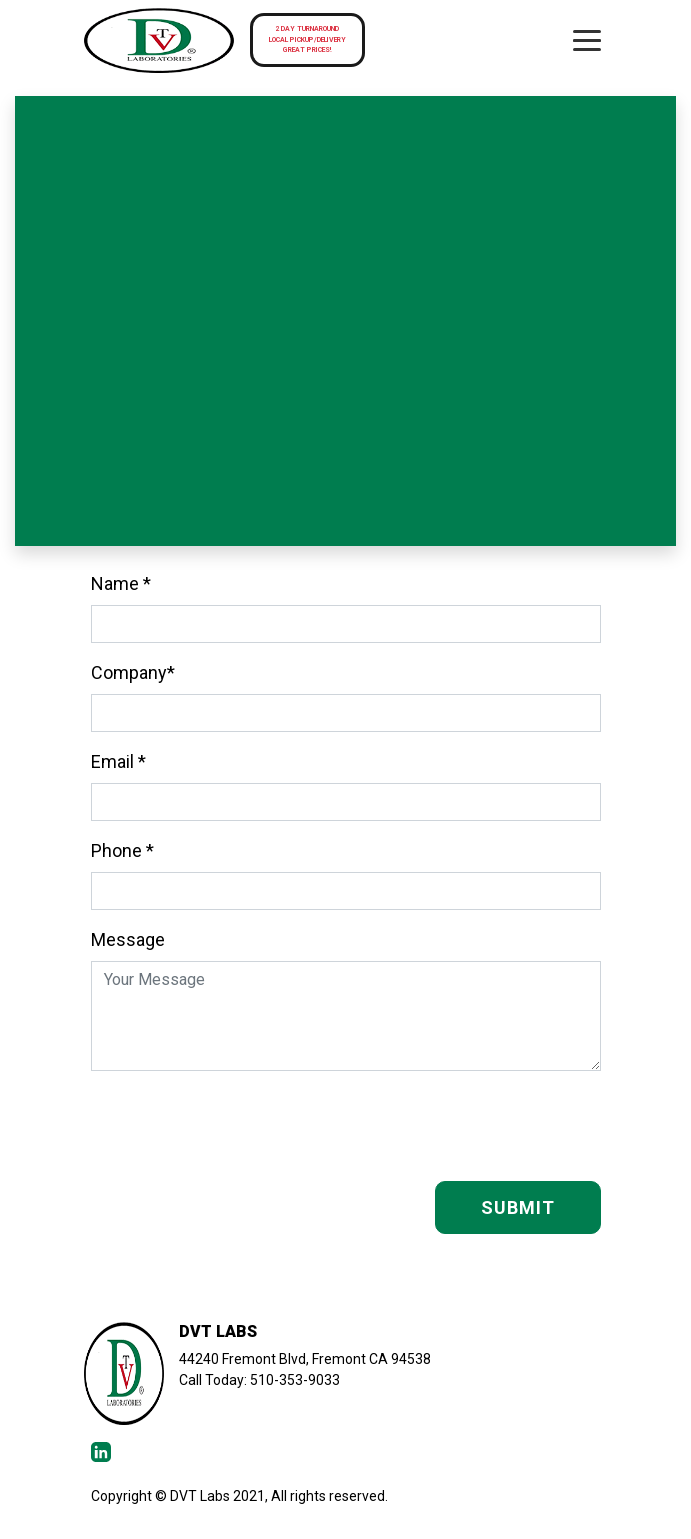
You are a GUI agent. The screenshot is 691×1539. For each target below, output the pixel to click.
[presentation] (449, 1126)
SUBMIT (518, 1207)
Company (133, 672)
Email (118, 761)
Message (128, 939)
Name (121, 583)
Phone (122, 850)
